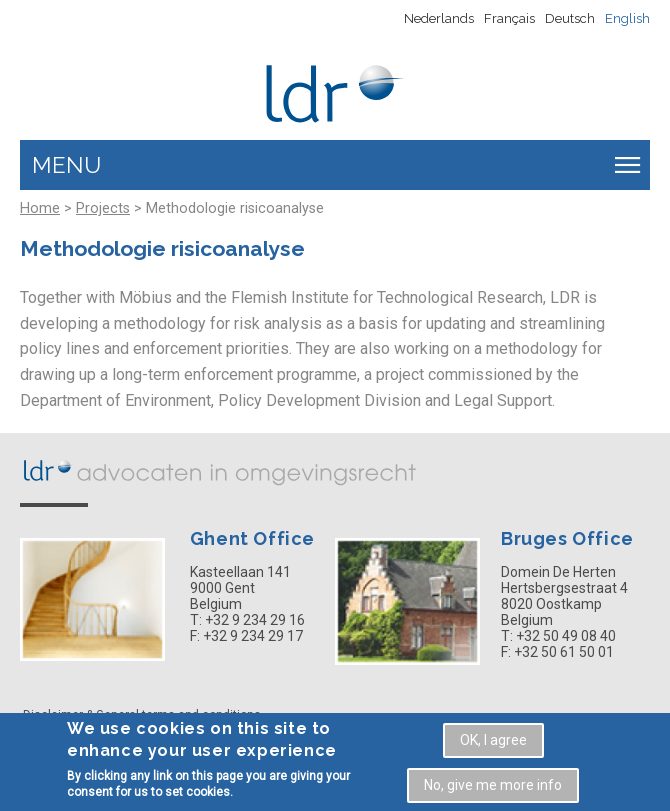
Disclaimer (53, 715)
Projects (103, 208)
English (627, 18)
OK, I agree (493, 745)
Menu (66, 165)
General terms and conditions (178, 715)
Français (509, 18)
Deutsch (570, 18)
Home (40, 208)
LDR (220, 470)
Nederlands (439, 18)
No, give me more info (493, 790)
